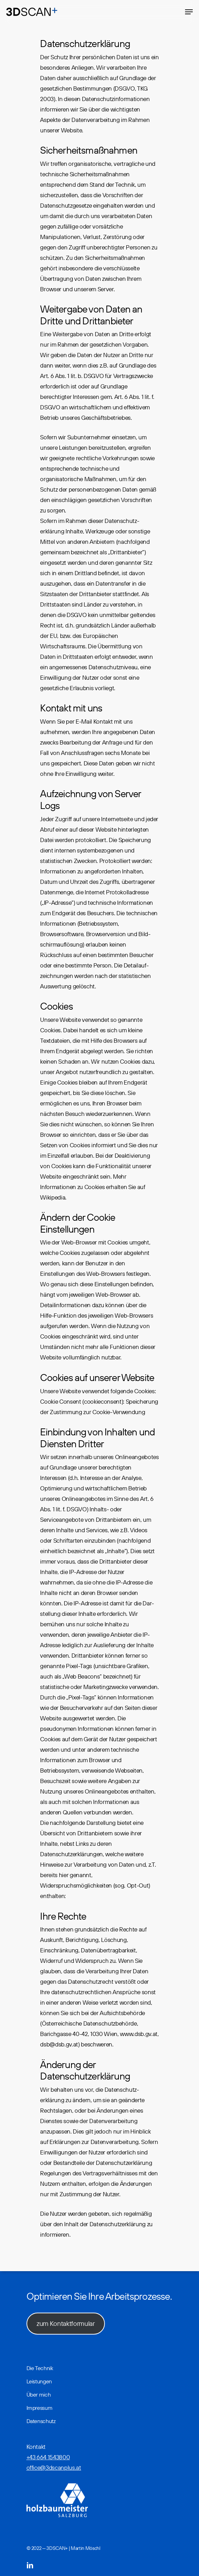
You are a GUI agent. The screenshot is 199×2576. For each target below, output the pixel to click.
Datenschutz (41, 2420)
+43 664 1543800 (48, 2457)
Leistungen (39, 2381)
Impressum (39, 2407)
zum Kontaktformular (66, 2323)
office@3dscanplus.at (53, 2467)
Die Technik (39, 2368)
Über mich (38, 2394)
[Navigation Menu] (189, 11)
